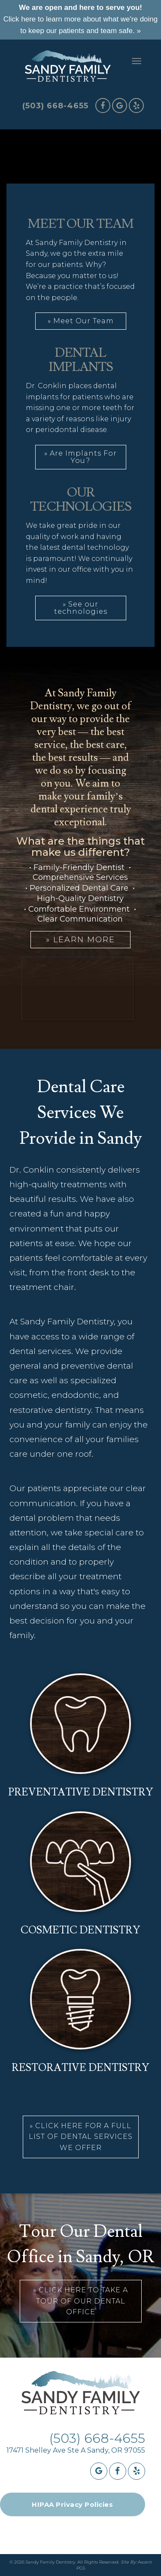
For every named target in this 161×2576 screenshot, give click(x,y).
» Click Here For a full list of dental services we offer (81, 2137)
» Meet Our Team (81, 321)
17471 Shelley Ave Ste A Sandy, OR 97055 (75, 2450)
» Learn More (80, 939)
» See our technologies (80, 608)
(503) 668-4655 (55, 105)
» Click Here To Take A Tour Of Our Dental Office (80, 2301)
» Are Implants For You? (80, 457)
